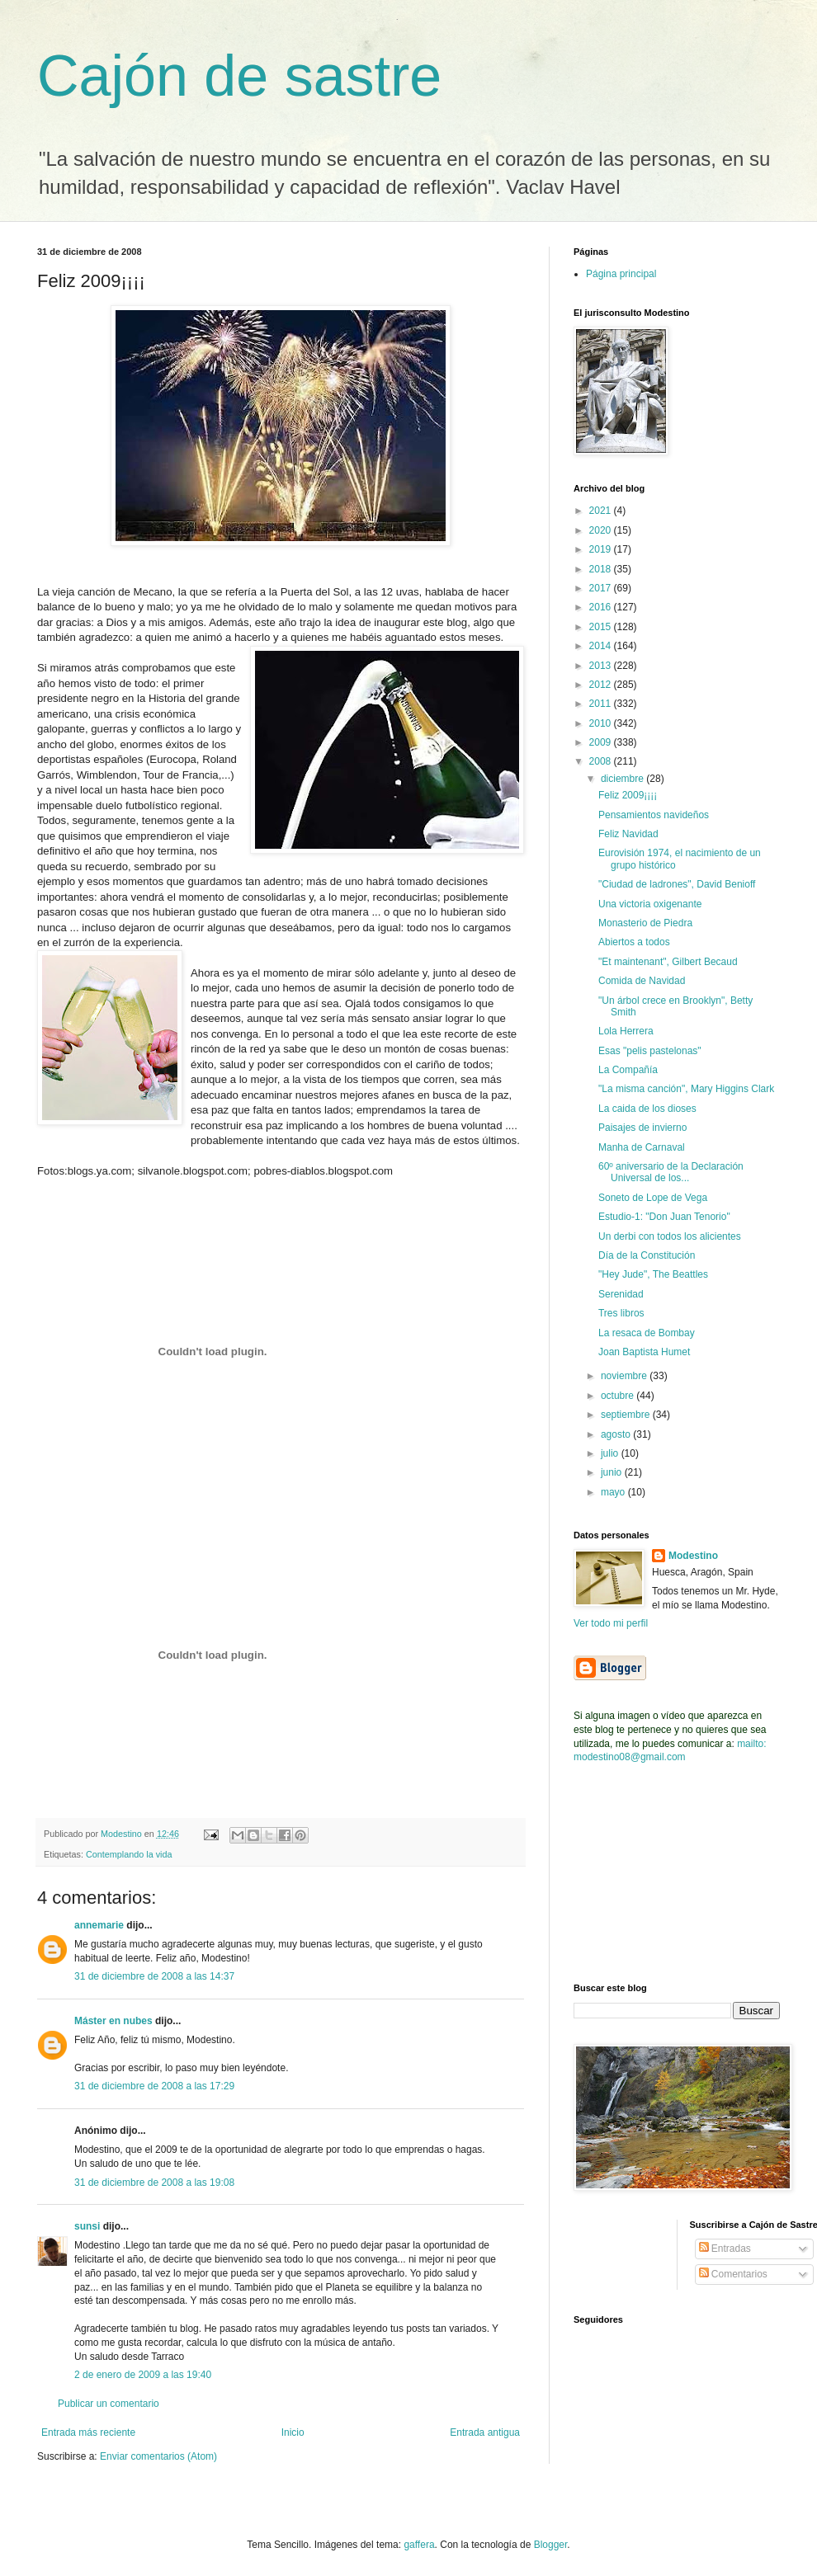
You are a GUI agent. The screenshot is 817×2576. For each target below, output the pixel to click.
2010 (601, 723)
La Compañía (628, 1070)
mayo (614, 1492)
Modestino (693, 1555)
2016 (601, 607)
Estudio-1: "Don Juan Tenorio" (664, 1216)
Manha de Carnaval (641, 1147)
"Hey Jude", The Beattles (653, 1274)
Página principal (621, 274)
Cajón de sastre (239, 76)
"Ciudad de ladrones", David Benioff (676, 884)
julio (611, 1453)
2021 (601, 510)
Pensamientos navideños (653, 815)
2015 (601, 627)
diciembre (623, 778)
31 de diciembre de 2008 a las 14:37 (154, 1976)
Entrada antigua (485, 2432)
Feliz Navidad (628, 834)
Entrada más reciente (88, 2432)
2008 (601, 761)
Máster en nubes (113, 2021)
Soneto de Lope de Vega (652, 1197)
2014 (601, 646)
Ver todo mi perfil (611, 1623)
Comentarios (733, 2274)
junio (613, 1472)
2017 (601, 588)
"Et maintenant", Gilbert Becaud (668, 962)
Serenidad (621, 1294)
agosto (617, 1434)
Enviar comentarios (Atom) (158, 2456)
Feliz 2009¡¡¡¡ (627, 795)
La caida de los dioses (647, 1108)
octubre (618, 1395)
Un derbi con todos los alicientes (669, 1236)
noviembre (625, 1376)
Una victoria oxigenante (649, 904)
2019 (601, 549)
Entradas (725, 2248)
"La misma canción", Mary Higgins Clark (686, 1089)
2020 (601, 530)
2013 (601, 665)
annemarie (99, 1925)
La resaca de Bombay (646, 1333)
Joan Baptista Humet (644, 1352)
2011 (601, 703)
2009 (601, 742)
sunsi (87, 2226)
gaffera (419, 2544)
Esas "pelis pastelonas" (649, 1051)
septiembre (627, 1414)
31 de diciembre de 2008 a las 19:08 (154, 2182)
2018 (601, 569)
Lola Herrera (626, 1031)
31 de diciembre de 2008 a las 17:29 (154, 2086)
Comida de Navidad (641, 981)
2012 (601, 684)
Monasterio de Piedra (645, 923)
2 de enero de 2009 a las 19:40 (142, 2375)
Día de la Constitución (646, 1255)
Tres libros (621, 1313)
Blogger (551, 2544)
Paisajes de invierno (642, 1127)
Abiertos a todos (634, 942)
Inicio (293, 2432)
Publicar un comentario (108, 2403)
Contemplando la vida (129, 1854)
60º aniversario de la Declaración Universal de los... (671, 1172)
